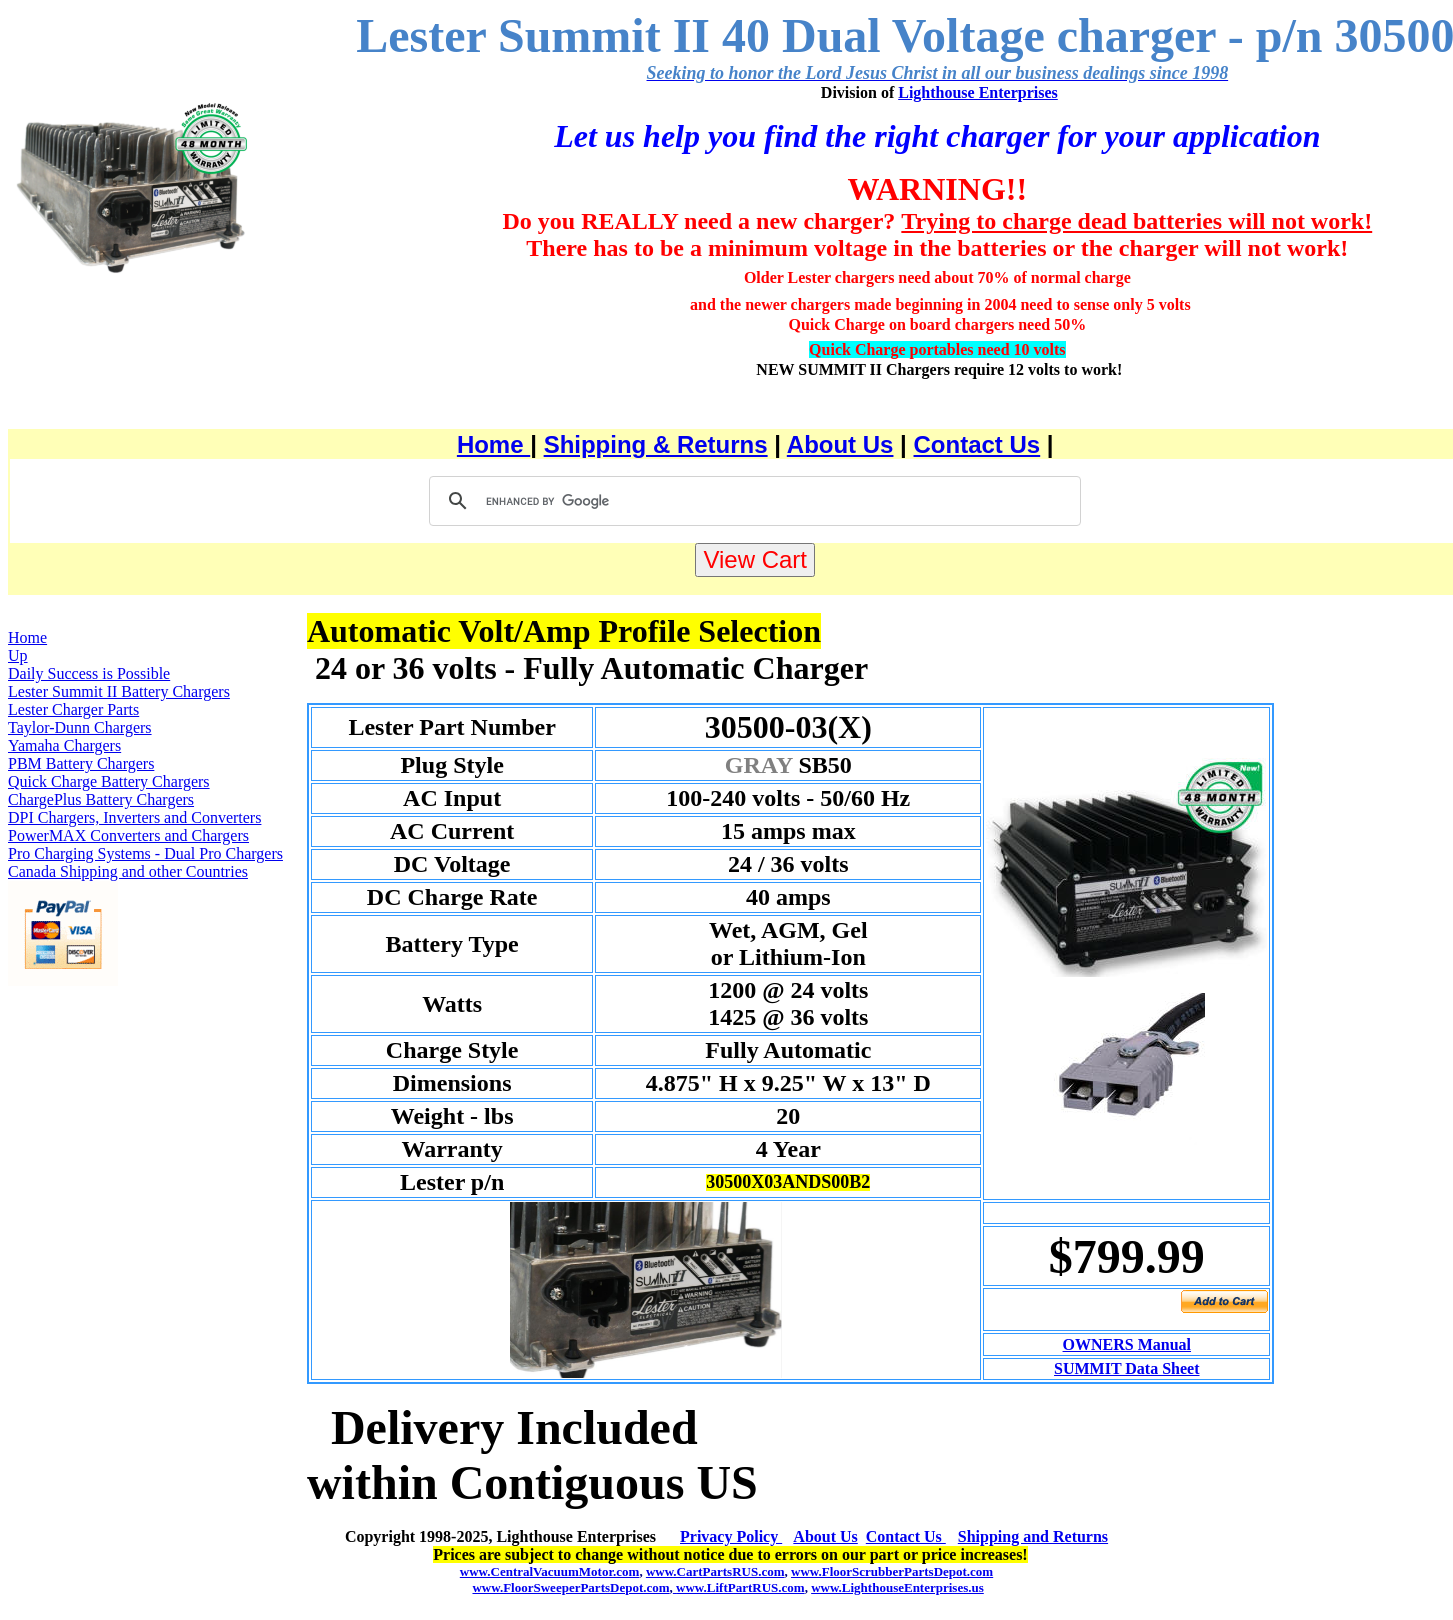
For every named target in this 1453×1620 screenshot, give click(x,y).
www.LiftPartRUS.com (739, 1587)
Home (493, 444)
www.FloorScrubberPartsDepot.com (892, 1571)
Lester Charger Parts (73, 709)
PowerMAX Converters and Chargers (128, 835)
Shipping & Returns (656, 444)
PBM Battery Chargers (81, 763)
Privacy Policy (731, 1536)
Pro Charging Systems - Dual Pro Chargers (145, 853)
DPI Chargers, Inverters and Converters (134, 817)
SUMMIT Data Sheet (1126, 1368)
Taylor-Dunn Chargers (80, 727)
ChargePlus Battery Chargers (101, 799)
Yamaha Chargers (64, 745)
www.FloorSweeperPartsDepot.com (570, 1587)
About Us (840, 444)
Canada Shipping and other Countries (128, 871)
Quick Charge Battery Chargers (109, 781)
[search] (752, 501)
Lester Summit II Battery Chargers (119, 691)
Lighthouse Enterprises (978, 92)
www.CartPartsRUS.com (715, 1571)
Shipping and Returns (1033, 1536)
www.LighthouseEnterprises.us (897, 1587)
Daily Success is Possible (89, 673)
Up (18, 655)
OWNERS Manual (1127, 1344)
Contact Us (977, 444)
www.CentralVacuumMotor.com (550, 1571)
